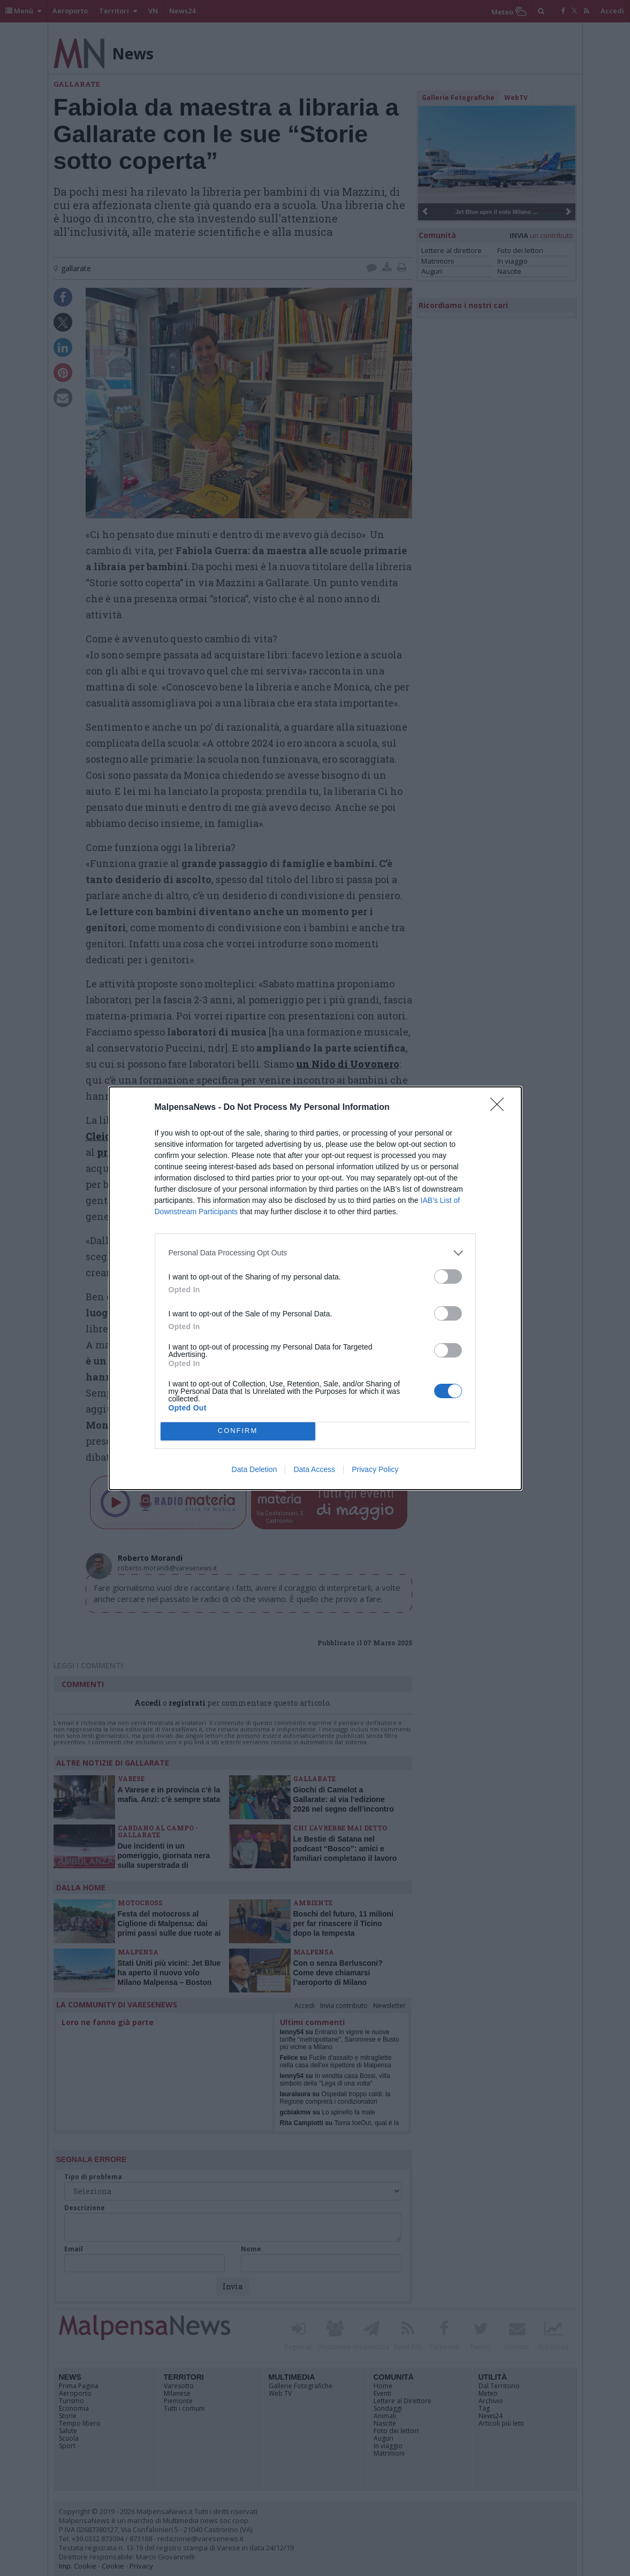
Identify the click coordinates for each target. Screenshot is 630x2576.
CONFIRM (238, 1431)
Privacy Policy (375, 1469)
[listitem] (315, 1253)
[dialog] (315, 1288)
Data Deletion (254, 1469)
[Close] (500, 1108)
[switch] (448, 1276)
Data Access (314, 1469)
